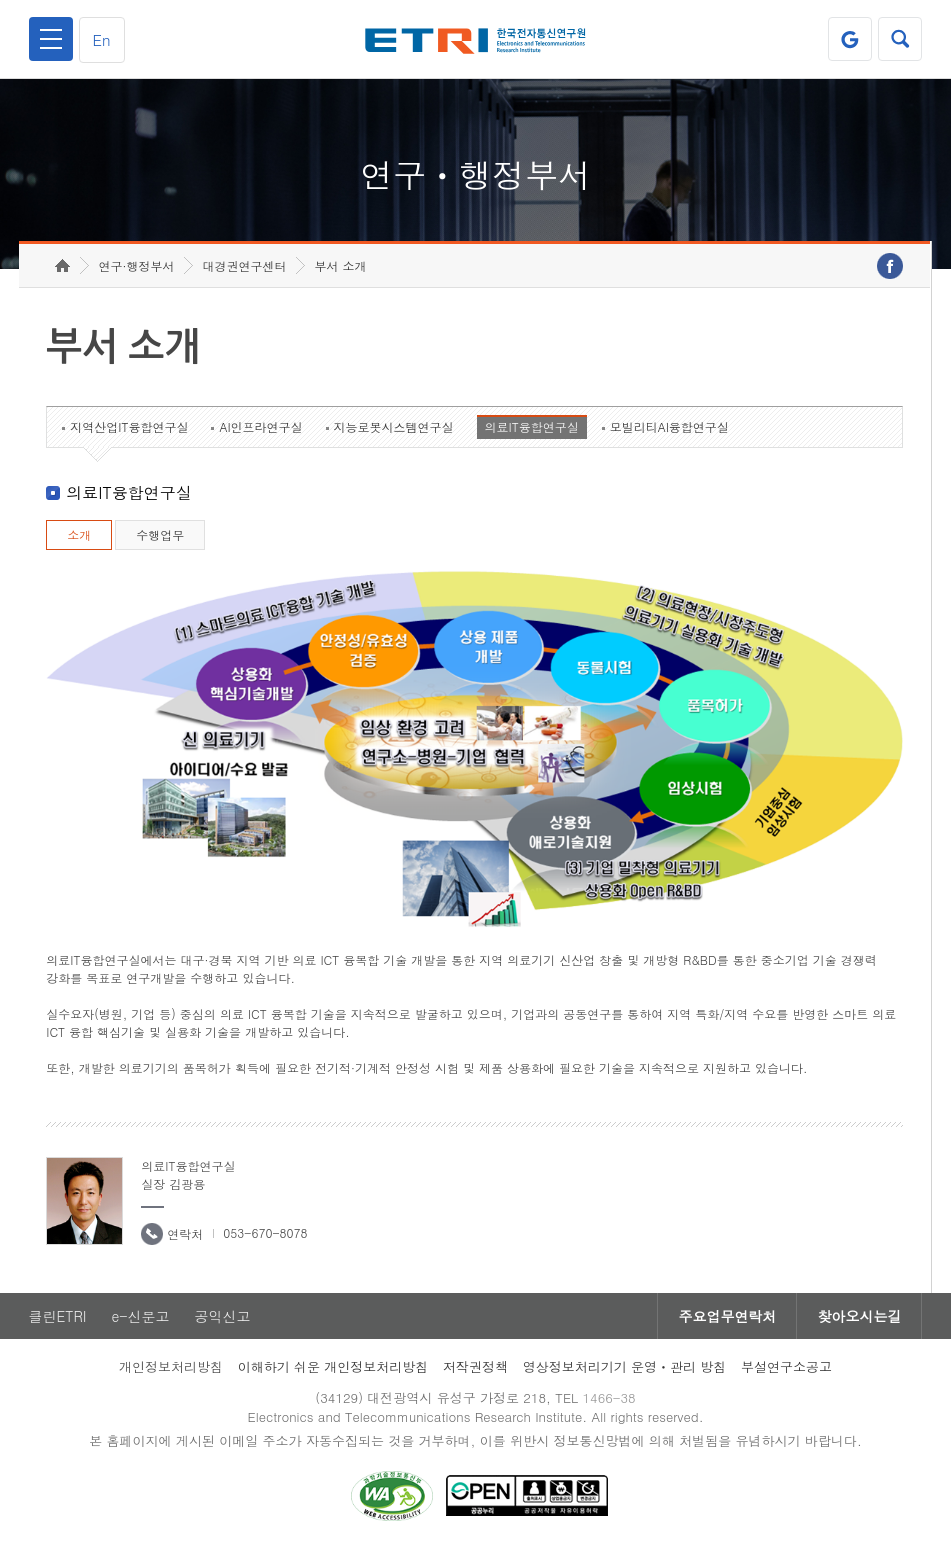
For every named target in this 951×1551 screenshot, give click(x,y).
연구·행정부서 (136, 265)
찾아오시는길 (859, 1316)
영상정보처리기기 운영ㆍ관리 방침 (625, 1366)
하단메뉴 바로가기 (0, 0)
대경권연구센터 (244, 265)
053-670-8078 (265, 1232)
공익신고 (223, 1316)
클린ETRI (58, 1316)
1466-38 (608, 1397)
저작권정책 (475, 1366)
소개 (79, 534)
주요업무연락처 (727, 1316)
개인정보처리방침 (171, 1366)
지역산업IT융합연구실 (129, 426)
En (102, 39)
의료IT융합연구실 (532, 426)
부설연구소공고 (786, 1366)
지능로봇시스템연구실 (394, 426)
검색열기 (900, 39)
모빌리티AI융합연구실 (669, 426)
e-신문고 (140, 1316)
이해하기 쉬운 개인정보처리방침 (333, 1366)
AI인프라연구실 (260, 426)
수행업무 (160, 534)
